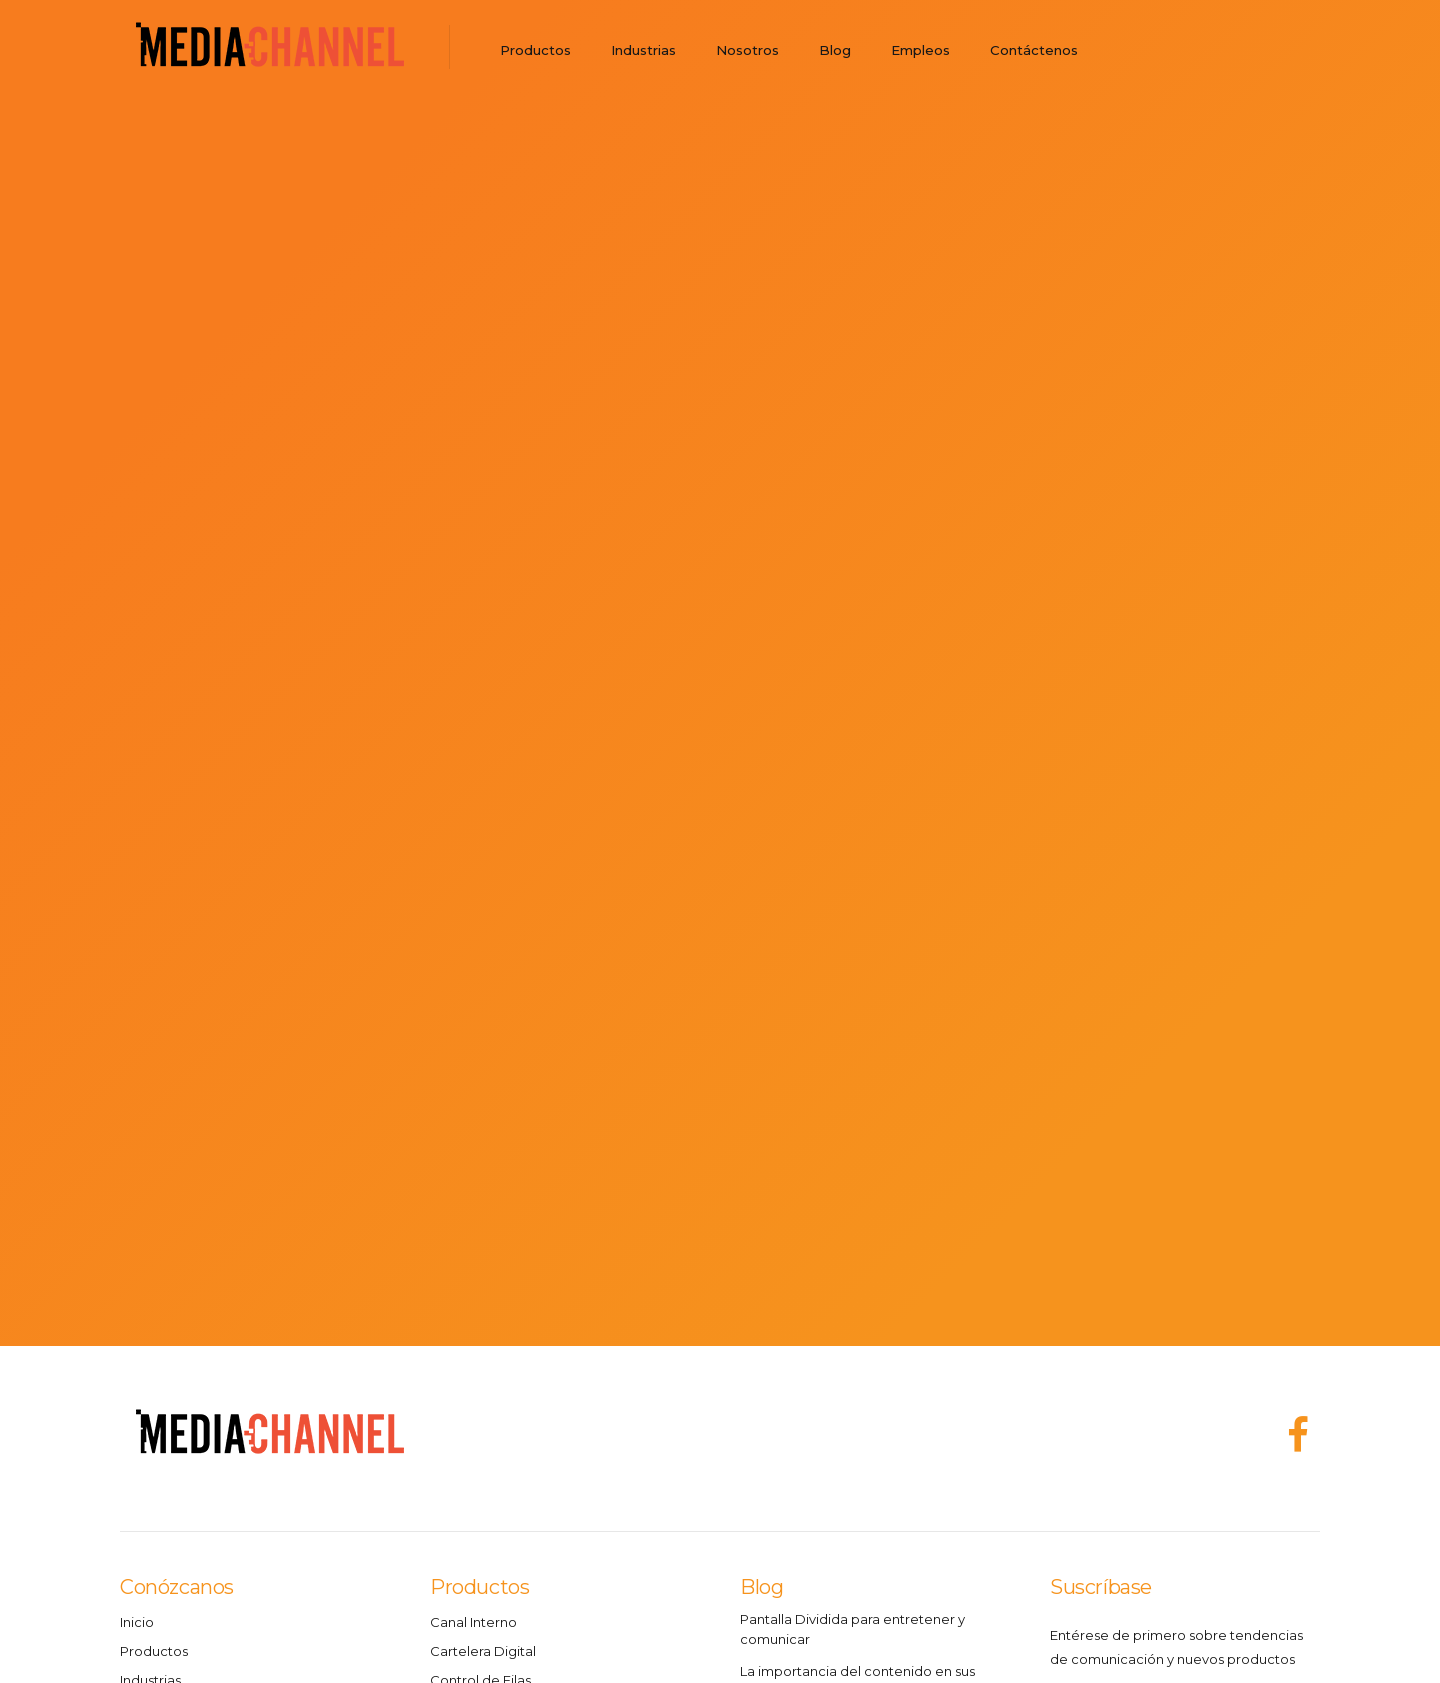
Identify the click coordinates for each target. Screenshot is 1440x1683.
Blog (835, 50)
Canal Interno (473, 1622)
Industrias (643, 50)
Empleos (920, 50)
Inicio (137, 1622)
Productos (535, 50)
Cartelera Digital (483, 1651)
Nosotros (747, 50)
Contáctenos (1033, 50)
